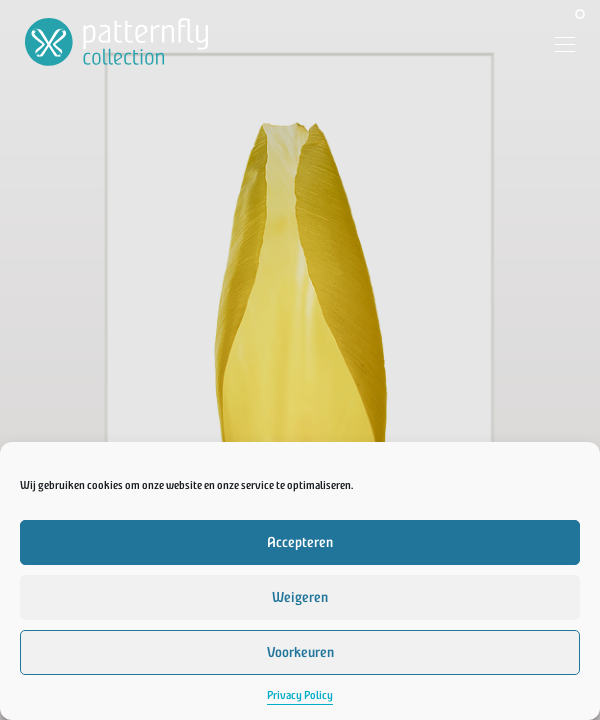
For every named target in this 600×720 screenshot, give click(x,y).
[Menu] (557, 47)
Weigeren (300, 597)
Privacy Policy (300, 695)
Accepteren (300, 542)
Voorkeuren (300, 652)
